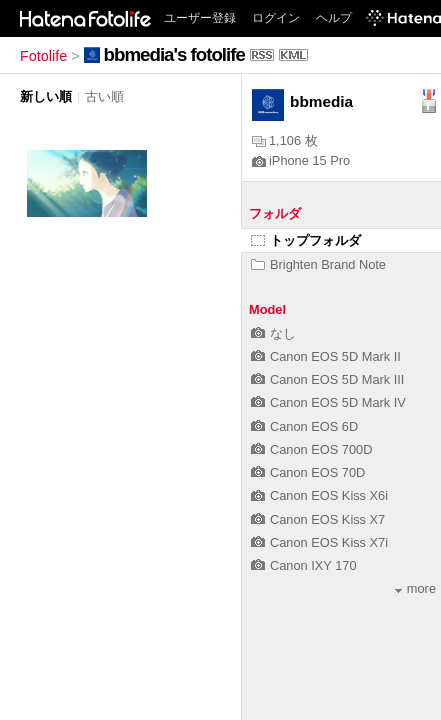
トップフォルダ (306, 240)
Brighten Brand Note (318, 264)
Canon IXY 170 (304, 565)
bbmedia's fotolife (174, 54)
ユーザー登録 (200, 18)
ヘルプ (334, 18)
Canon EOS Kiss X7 (318, 519)
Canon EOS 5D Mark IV (328, 402)
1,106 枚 (285, 140)
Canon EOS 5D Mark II (326, 356)
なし (273, 333)
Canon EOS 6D (304, 426)
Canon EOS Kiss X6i (319, 495)
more (415, 588)
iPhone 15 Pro (301, 160)
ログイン (276, 18)
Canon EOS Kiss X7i (319, 542)
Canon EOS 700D (311, 449)
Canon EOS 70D (308, 472)
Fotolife (43, 56)
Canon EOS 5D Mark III (327, 379)
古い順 (104, 96)
